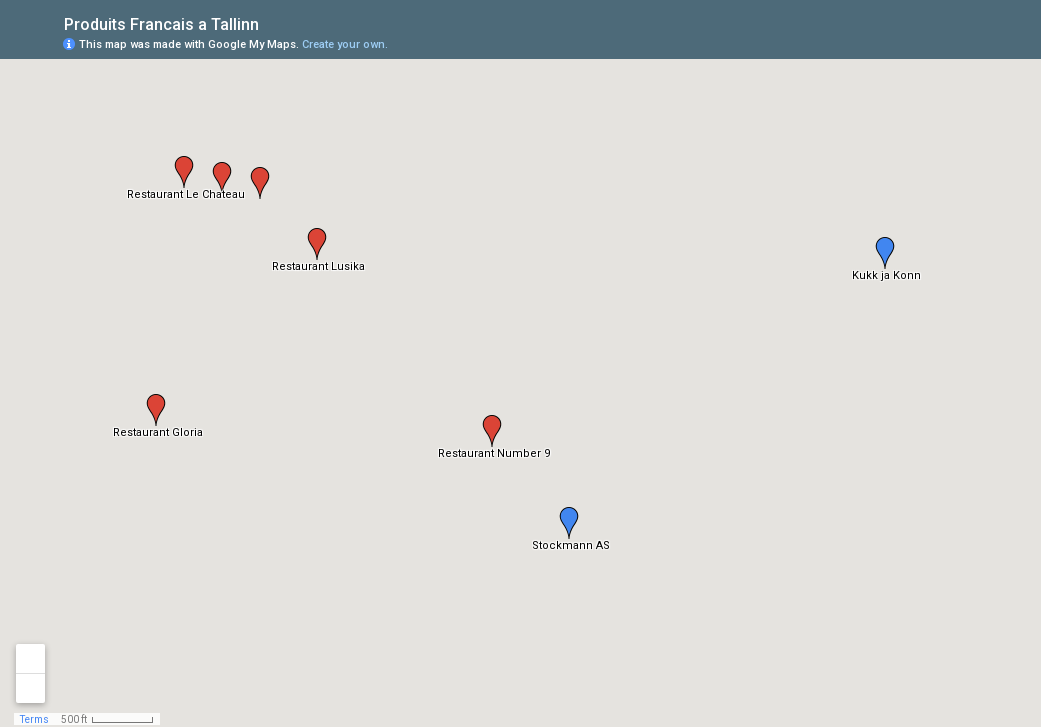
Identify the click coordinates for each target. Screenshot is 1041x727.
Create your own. (345, 44)
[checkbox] (274, 22)
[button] (569, 523)
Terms (34, 719)
